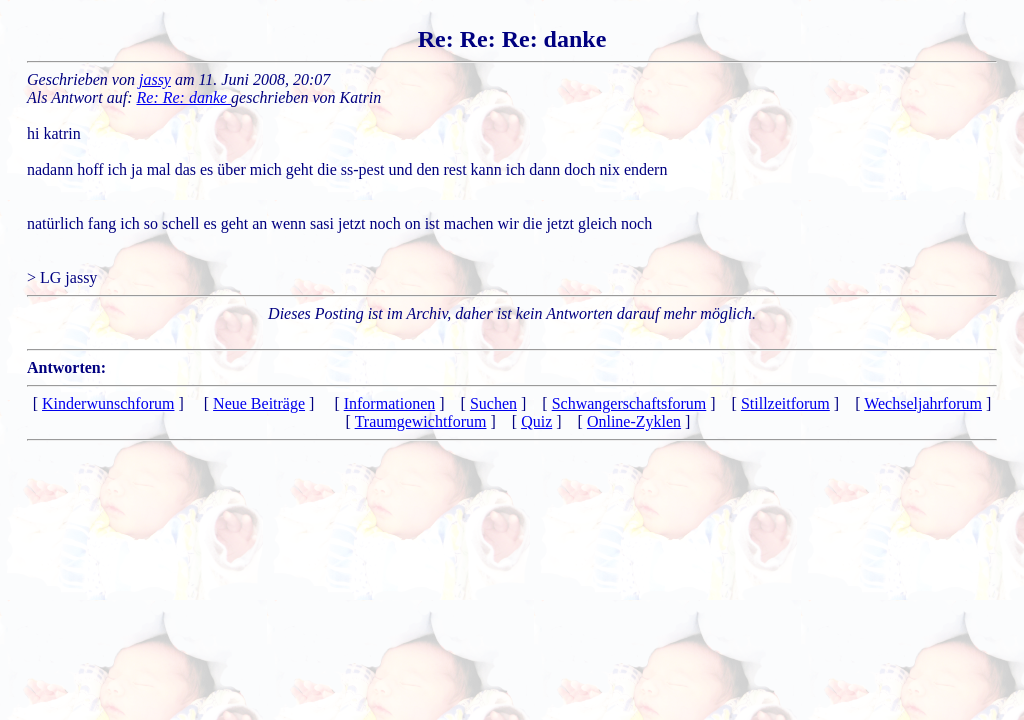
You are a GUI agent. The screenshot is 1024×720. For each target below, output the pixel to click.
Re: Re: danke (184, 97)
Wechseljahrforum (923, 403)
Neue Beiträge (259, 403)
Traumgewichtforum (421, 421)
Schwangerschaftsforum (629, 403)
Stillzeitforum (785, 403)
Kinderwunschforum (108, 403)
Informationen (390, 403)
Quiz (536, 421)
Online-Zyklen (634, 421)
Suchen (493, 403)
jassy (155, 79)
